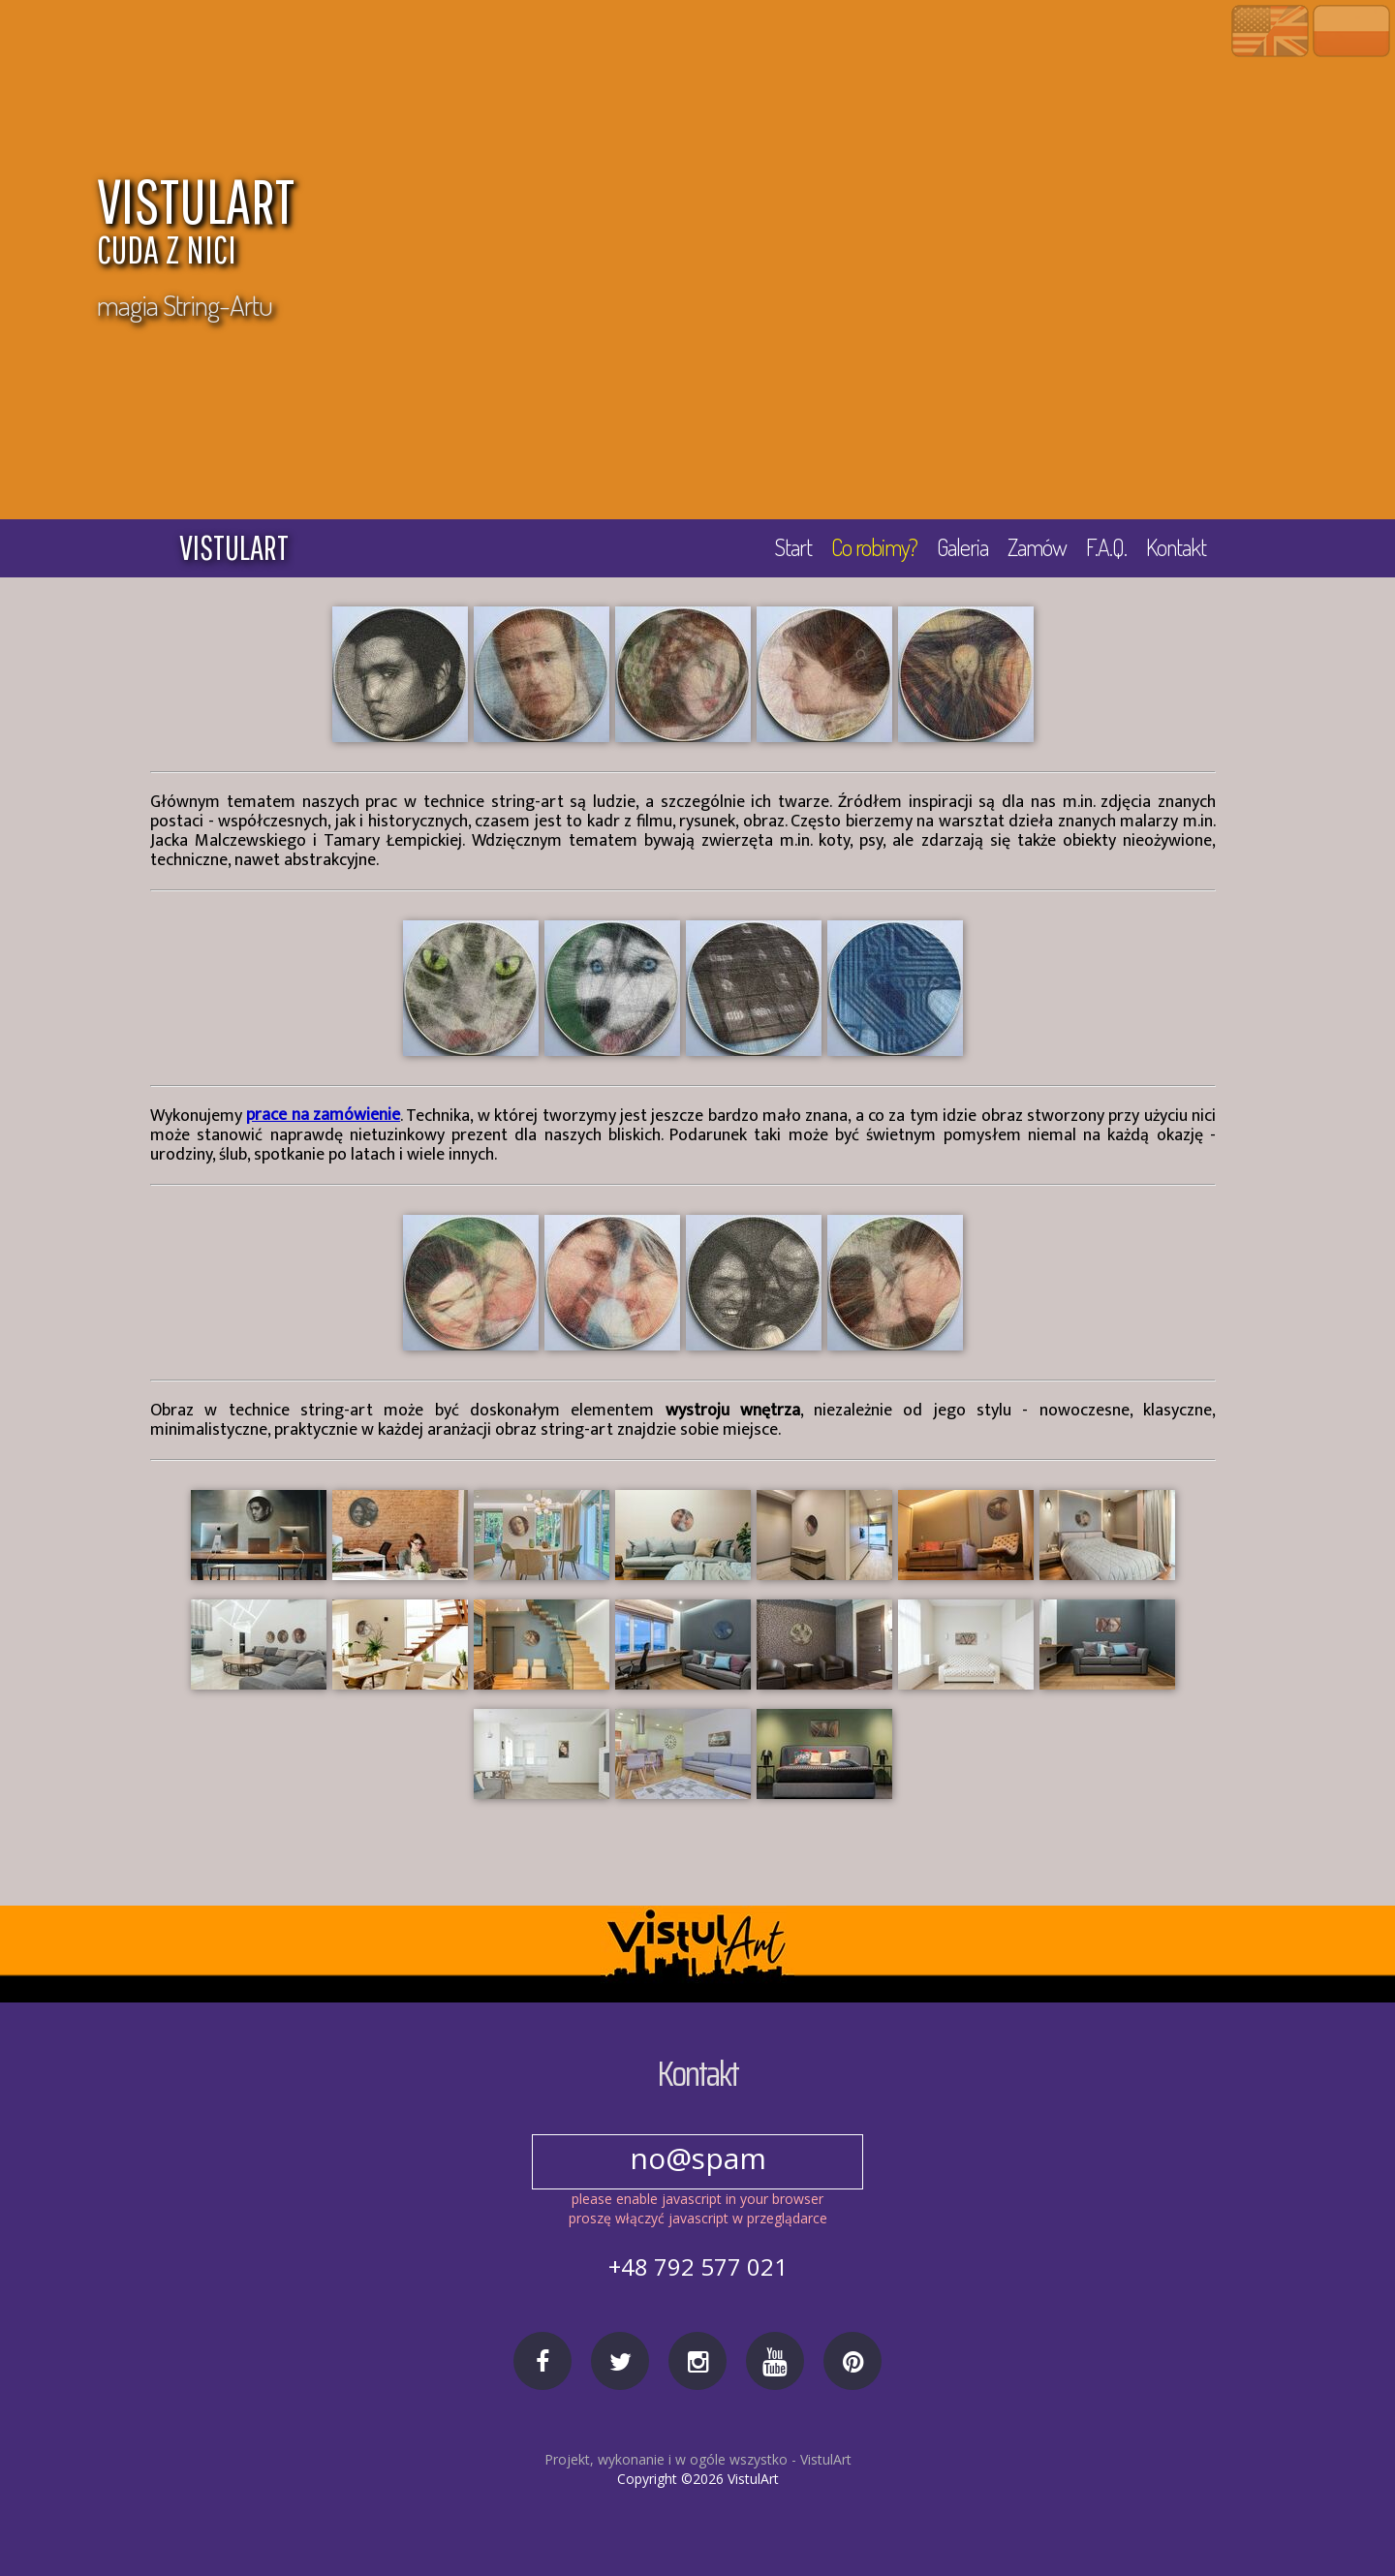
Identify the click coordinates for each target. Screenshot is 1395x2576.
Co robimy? (874, 547)
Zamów (1037, 547)
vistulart (234, 547)
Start (793, 547)
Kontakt (1176, 547)
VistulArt (826, 2459)
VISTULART (615, 224)
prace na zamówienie (323, 1116)
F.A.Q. (1106, 547)
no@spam (697, 2158)
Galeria (962, 547)
